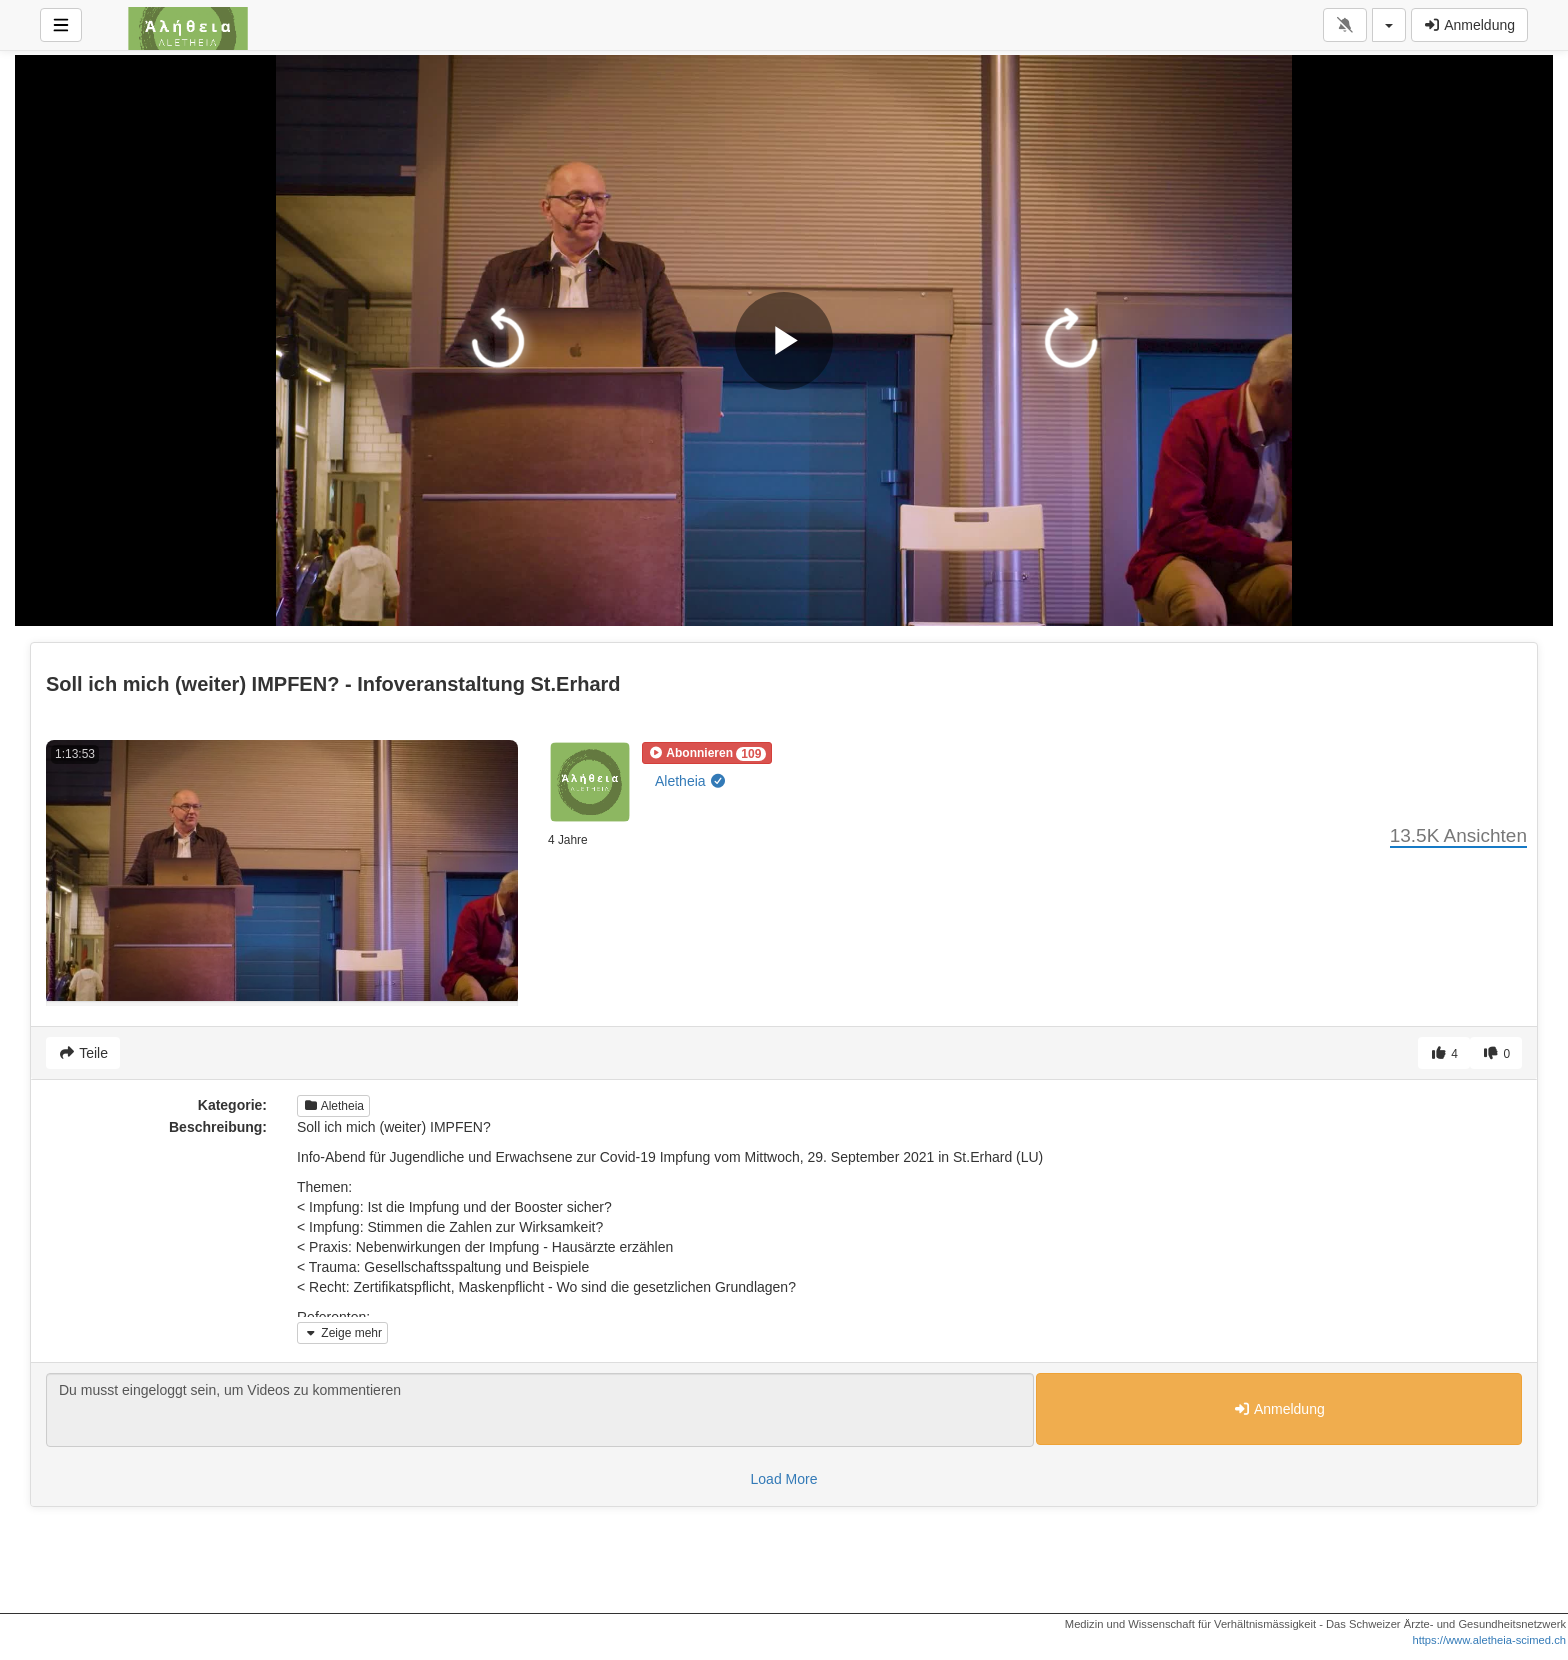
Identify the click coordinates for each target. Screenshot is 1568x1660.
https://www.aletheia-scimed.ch (1489, 1640)
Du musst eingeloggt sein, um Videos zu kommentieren (540, 1410)
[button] (707, 753)
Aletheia (691, 781)
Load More (784, 1479)
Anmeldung (1469, 25)
